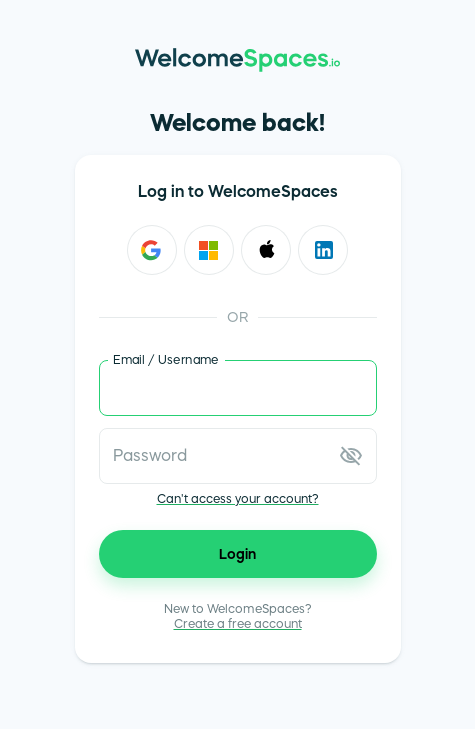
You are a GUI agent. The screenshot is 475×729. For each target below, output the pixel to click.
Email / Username (166, 359)
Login (238, 554)
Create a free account (238, 624)
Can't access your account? (238, 499)
